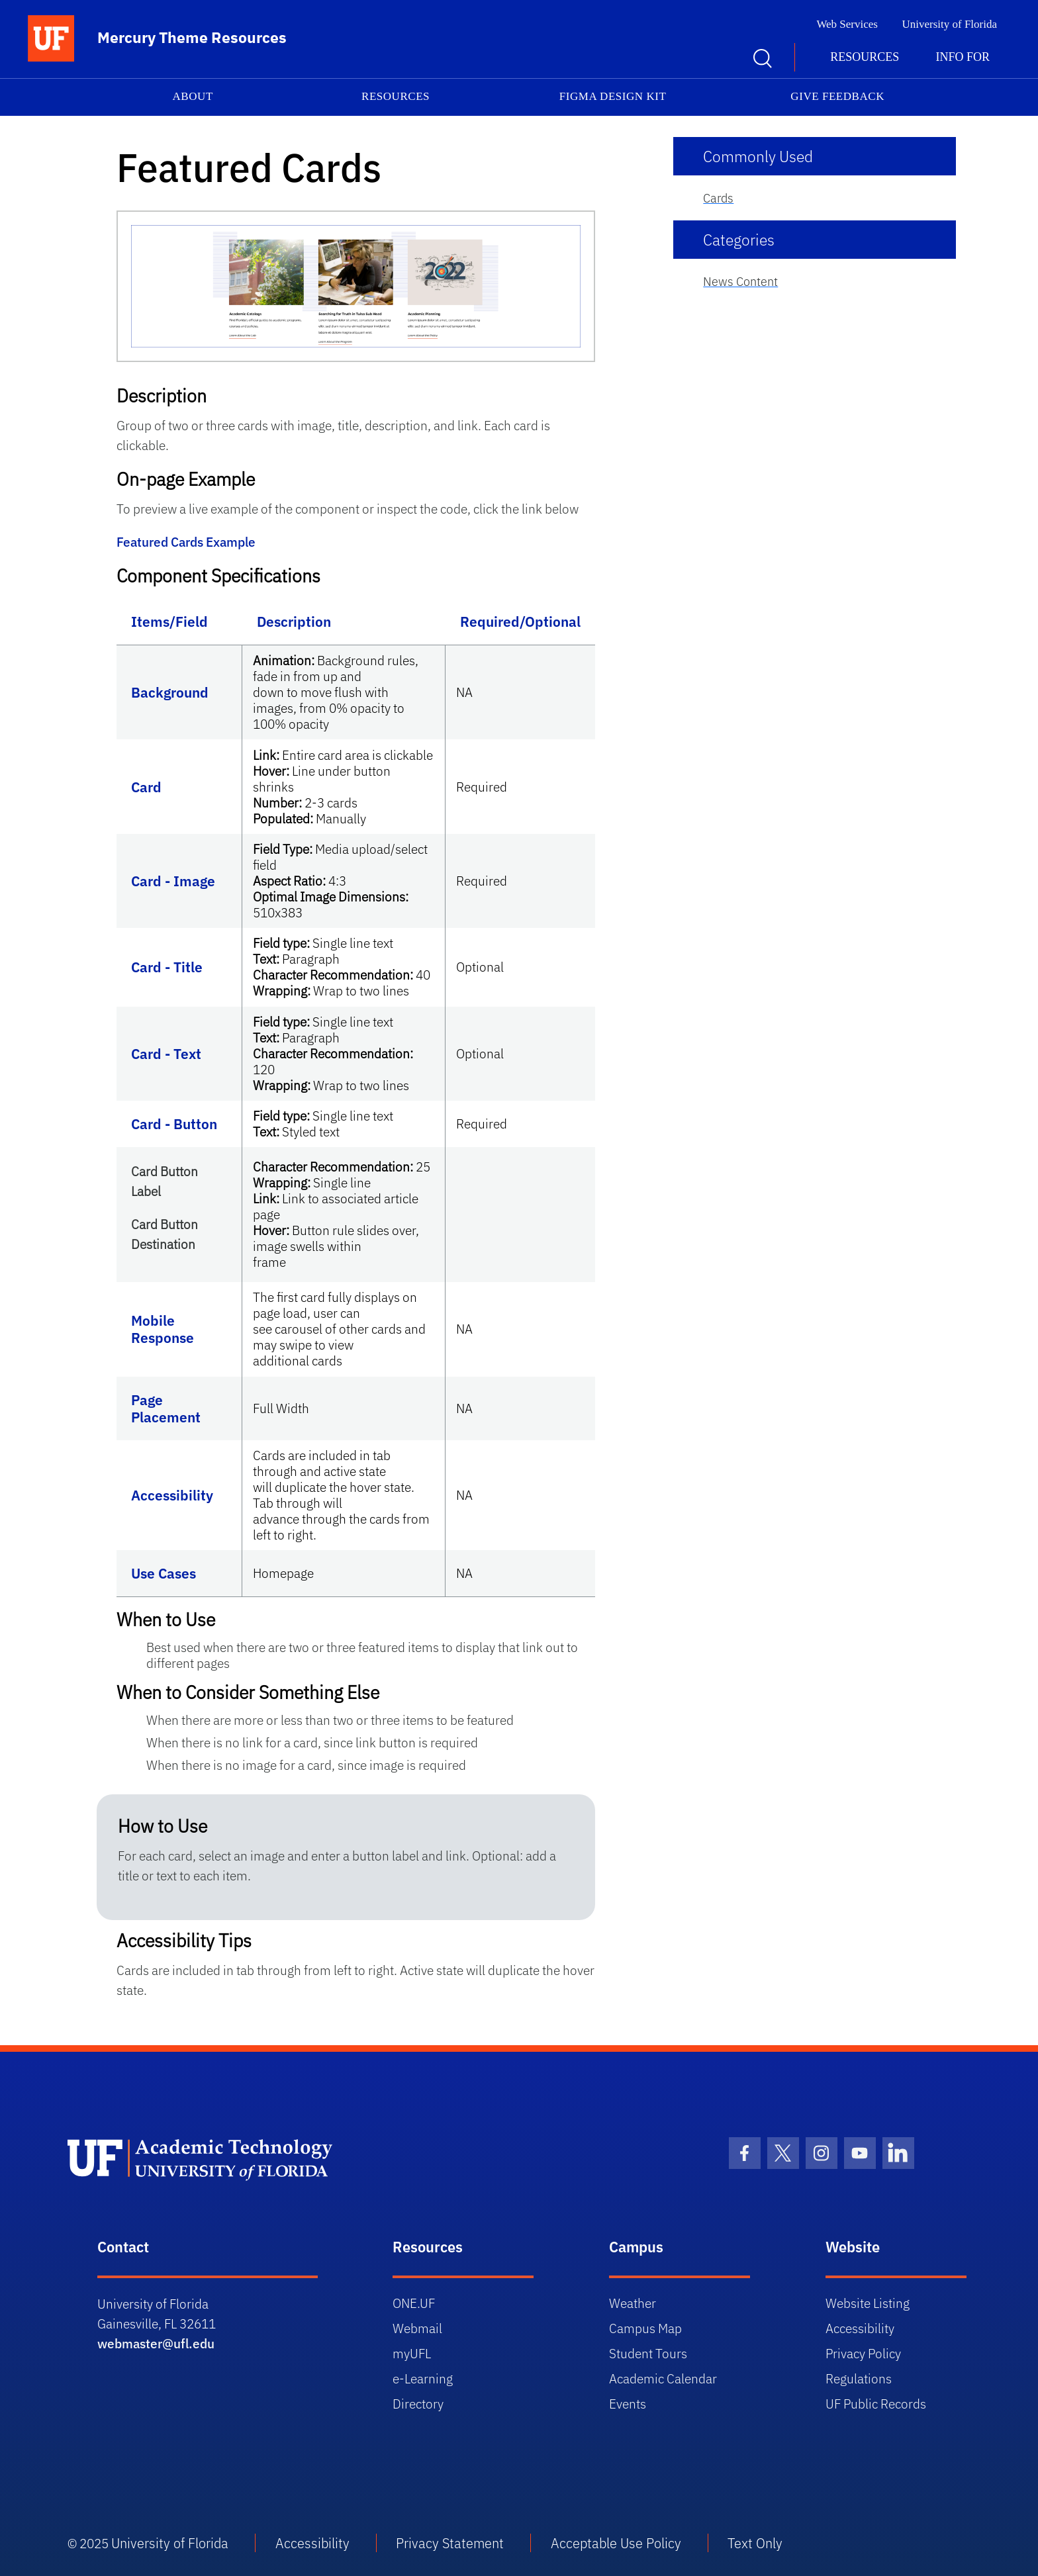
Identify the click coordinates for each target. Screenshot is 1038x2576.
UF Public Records (876, 2404)
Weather (632, 2303)
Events (627, 2404)
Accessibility (860, 2328)
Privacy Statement (450, 2543)
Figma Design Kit (613, 96)
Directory (418, 2404)
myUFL (412, 2353)
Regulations (859, 2378)
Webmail (417, 2328)
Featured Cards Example (186, 542)
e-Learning (423, 2378)
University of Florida (949, 24)
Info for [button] (962, 57)
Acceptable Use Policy (616, 2543)
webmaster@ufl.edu (155, 2343)
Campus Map (645, 2328)
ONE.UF (414, 2303)
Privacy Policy (863, 2353)
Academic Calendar (663, 2378)
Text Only (755, 2543)
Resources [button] (864, 57)
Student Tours (648, 2353)
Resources (395, 96)
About (193, 96)
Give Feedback (837, 96)
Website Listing (868, 2303)
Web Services (847, 24)
